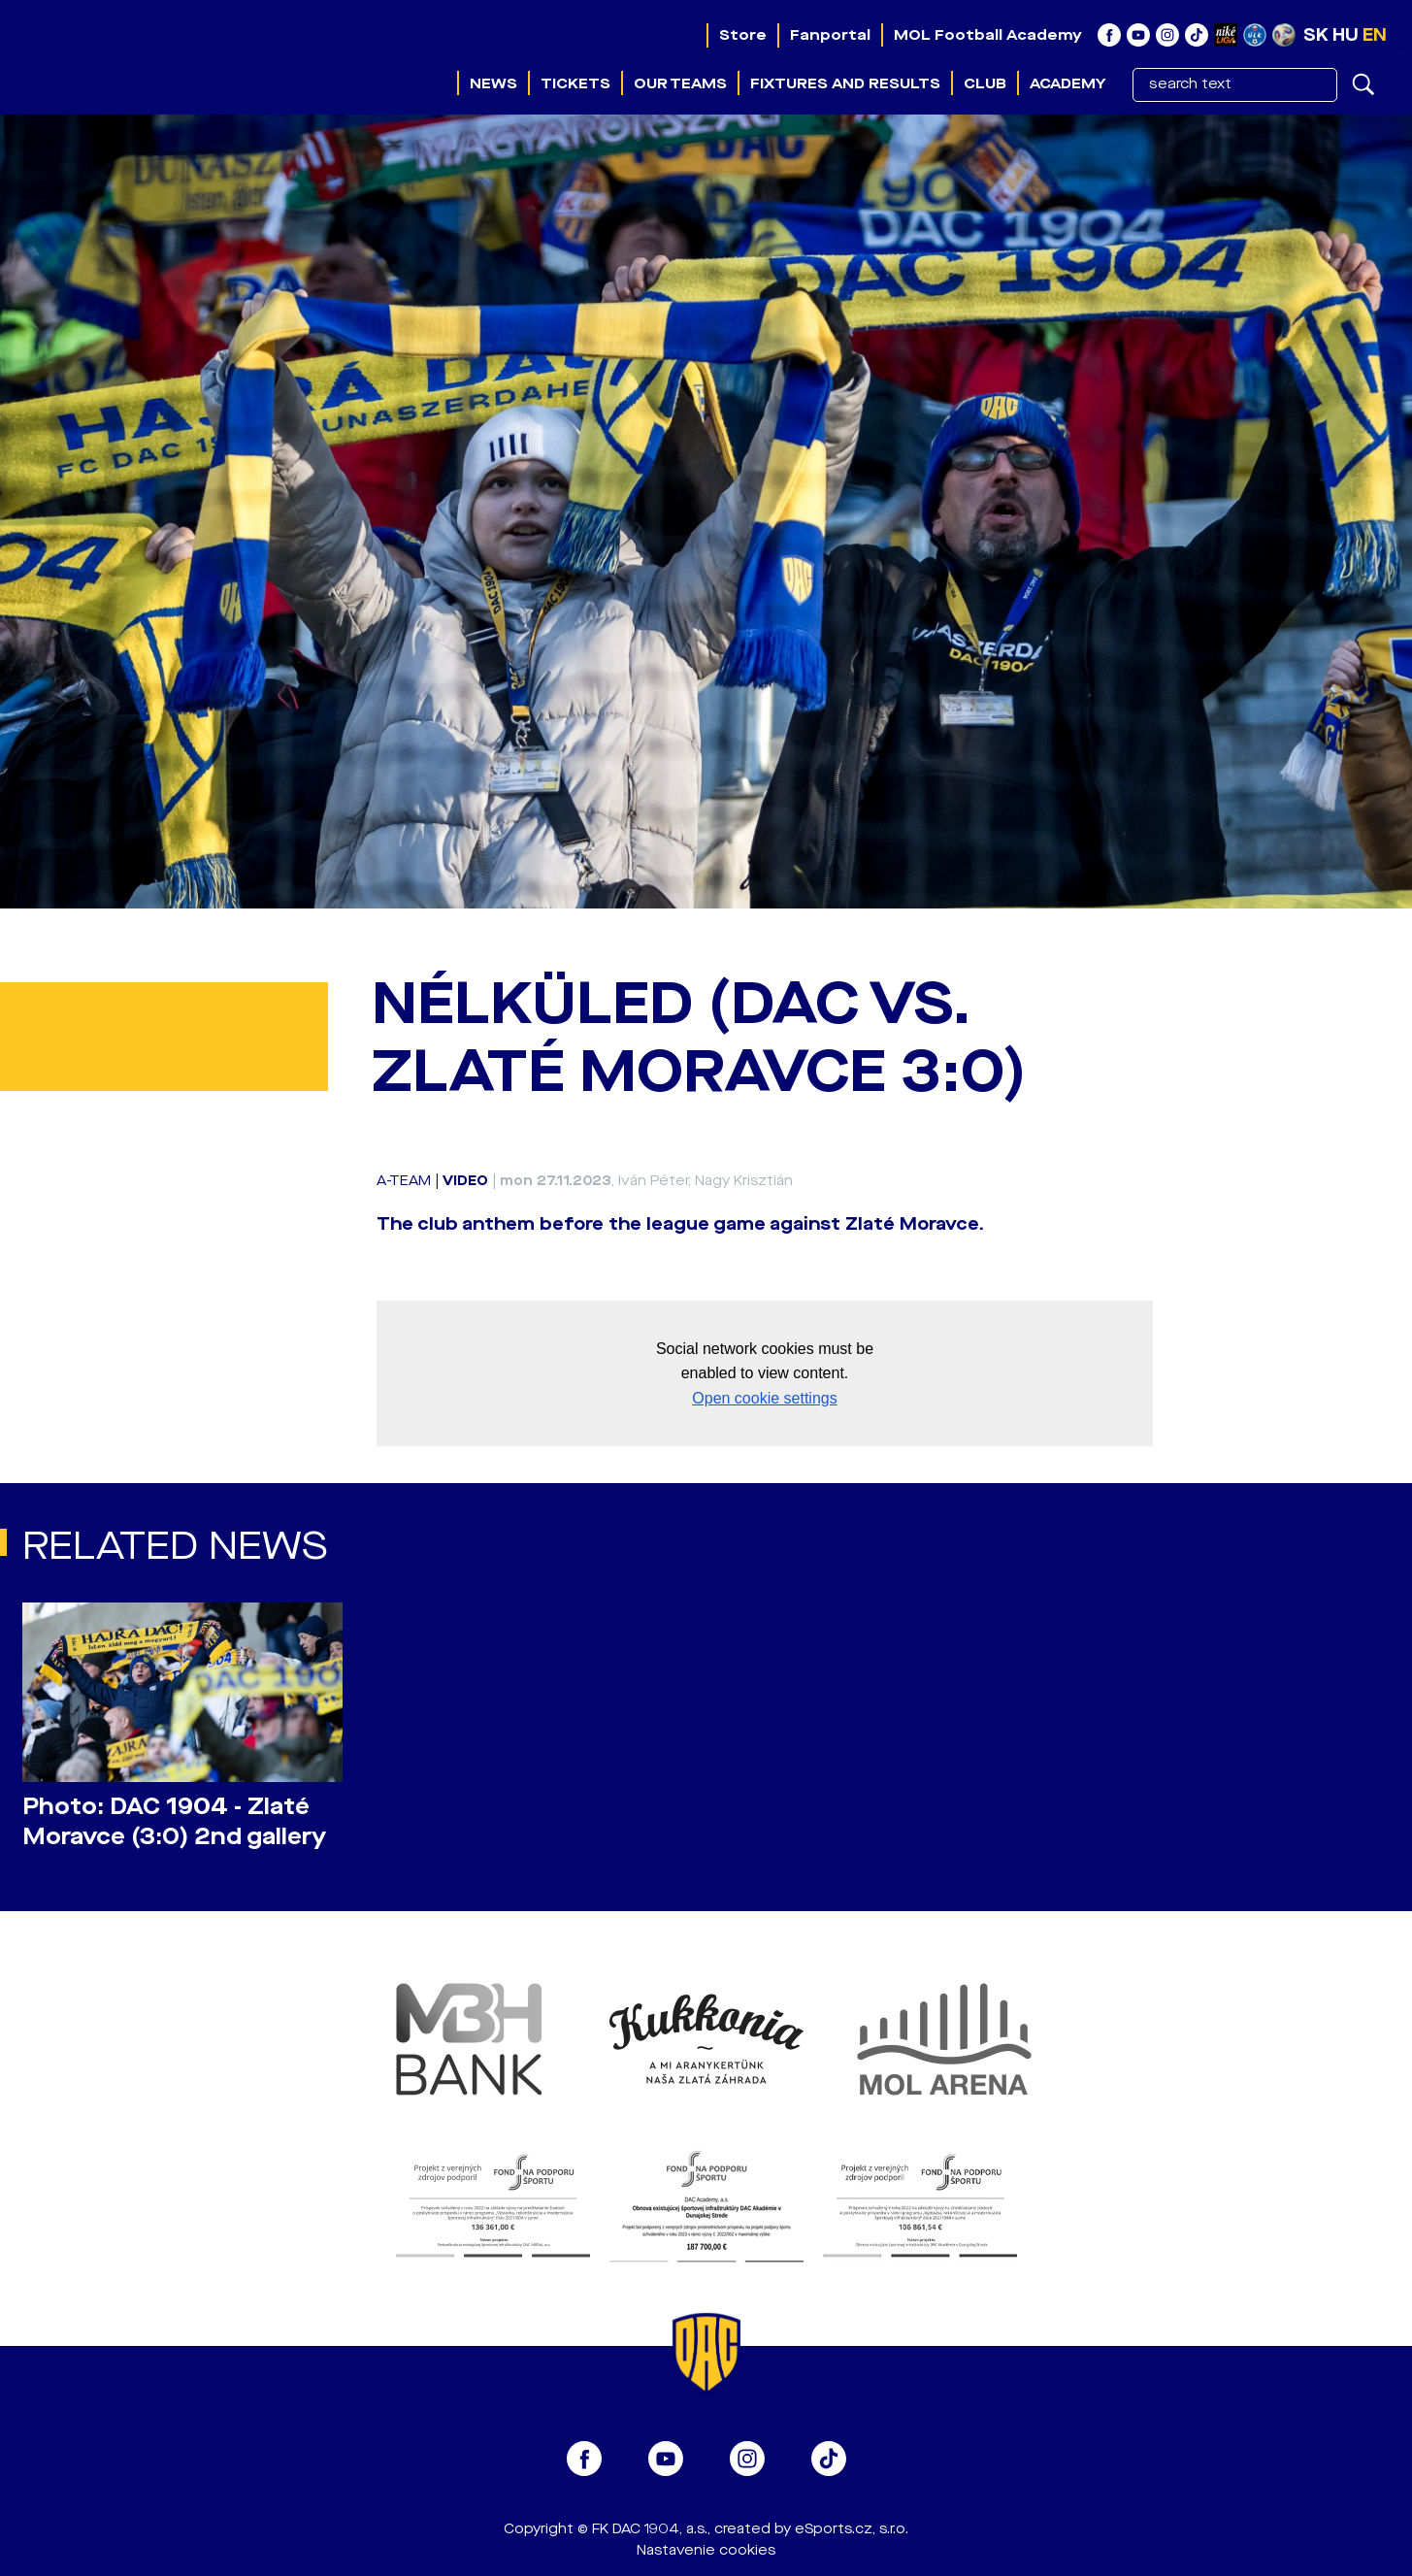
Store (743, 35)
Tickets (575, 83)
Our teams (680, 83)
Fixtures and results (845, 83)
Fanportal (830, 35)
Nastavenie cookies (706, 2550)
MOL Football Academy (988, 35)
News (493, 83)
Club (985, 83)
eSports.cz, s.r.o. (851, 2529)
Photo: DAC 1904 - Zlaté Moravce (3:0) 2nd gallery (174, 1822)
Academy (1067, 83)
